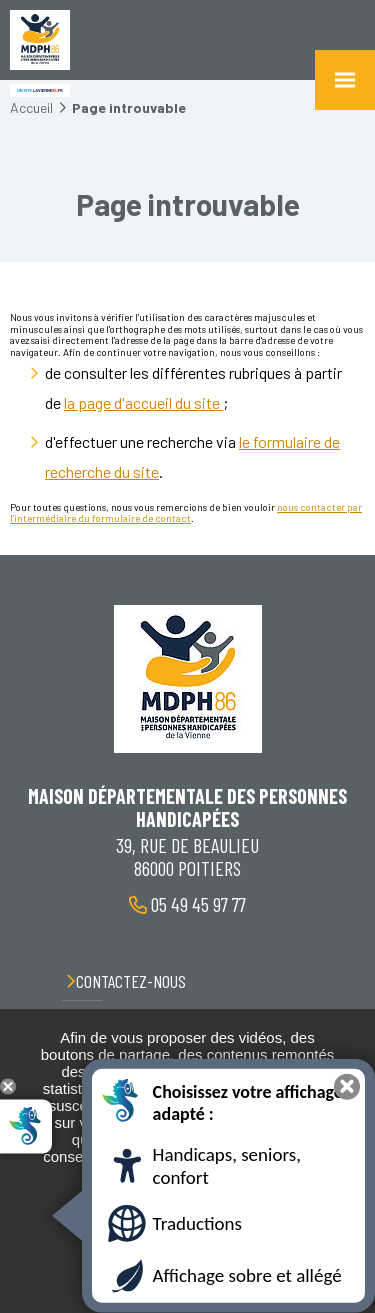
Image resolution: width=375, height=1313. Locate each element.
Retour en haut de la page (345, 555)
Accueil (31, 107)
